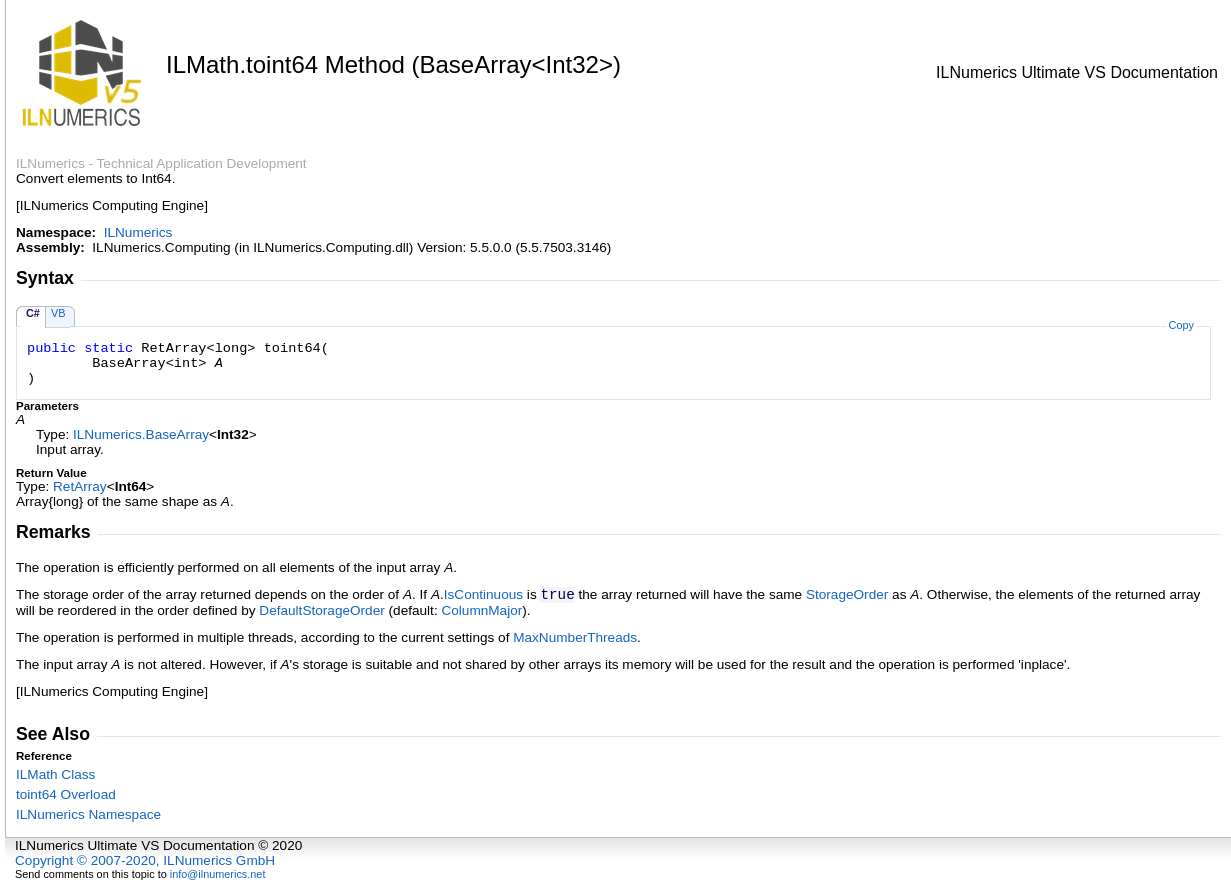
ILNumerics (138, 232)
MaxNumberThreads (575, 637)
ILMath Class (55, 774)
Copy (1181, 325)
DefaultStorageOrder (321, 610)
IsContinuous (483, 594)
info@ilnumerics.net (218, 874)
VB (58, 313)
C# (33, 313)
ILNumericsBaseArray (141, 434)
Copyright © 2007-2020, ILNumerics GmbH (145, 860)
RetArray (80, 486)
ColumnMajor (481, 610)
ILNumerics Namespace (88, 814)
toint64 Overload (66, 794)
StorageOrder (847, 594)
